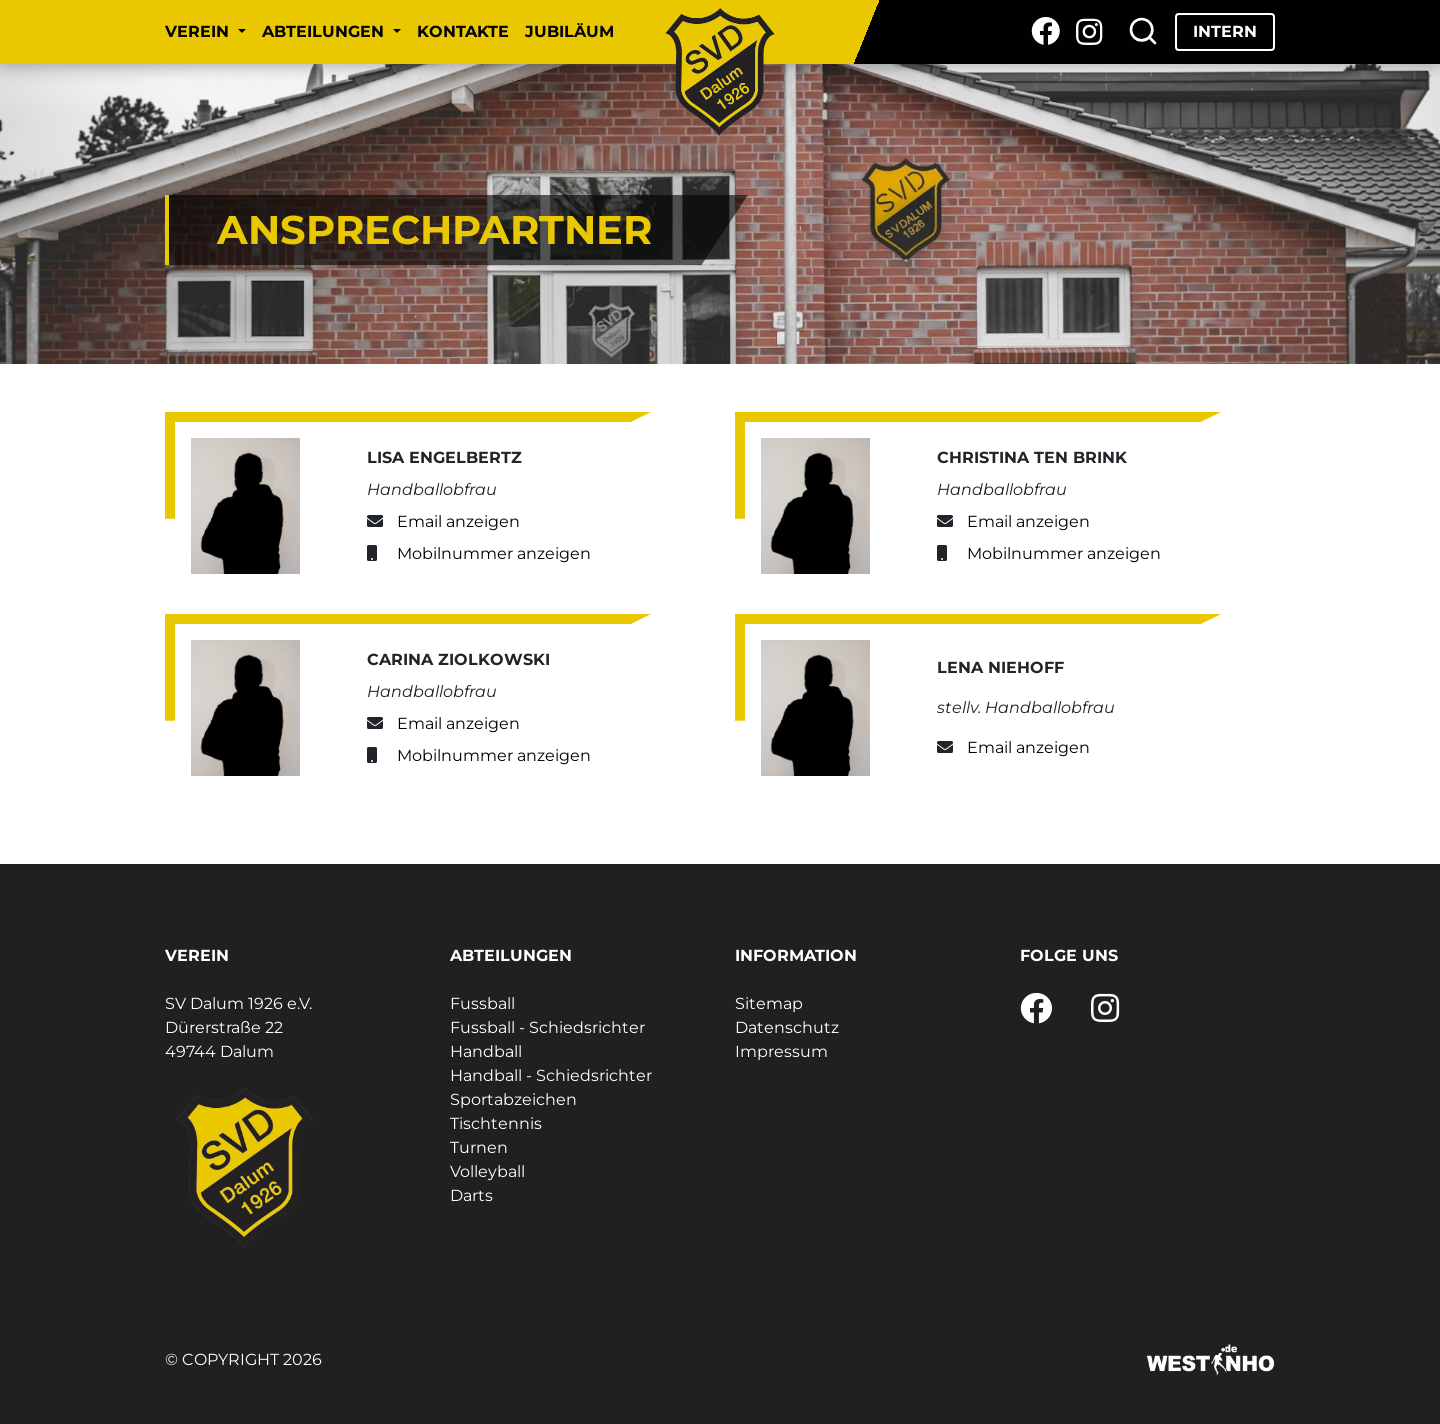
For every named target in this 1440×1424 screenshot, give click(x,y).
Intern (1225, 31)
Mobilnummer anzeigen (494, 553)
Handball (486, 1051)
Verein (199, 31)
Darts (471, 1195)
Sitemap (769, 1003)
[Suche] (1143, 32)
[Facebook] (1045, 32)
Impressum (781, 1051)
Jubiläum (569, 31)
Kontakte (463, 31)
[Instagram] (1089, 32)
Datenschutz (787, 1027)
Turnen (479, 1147)
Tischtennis (496, 1123)
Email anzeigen (458, 521)
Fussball (482, 1003)
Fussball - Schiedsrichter (547, 1027)
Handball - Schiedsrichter (551, 1075)
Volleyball (487, 1171)
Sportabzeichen (513, 1099)
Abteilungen (325, 31)
